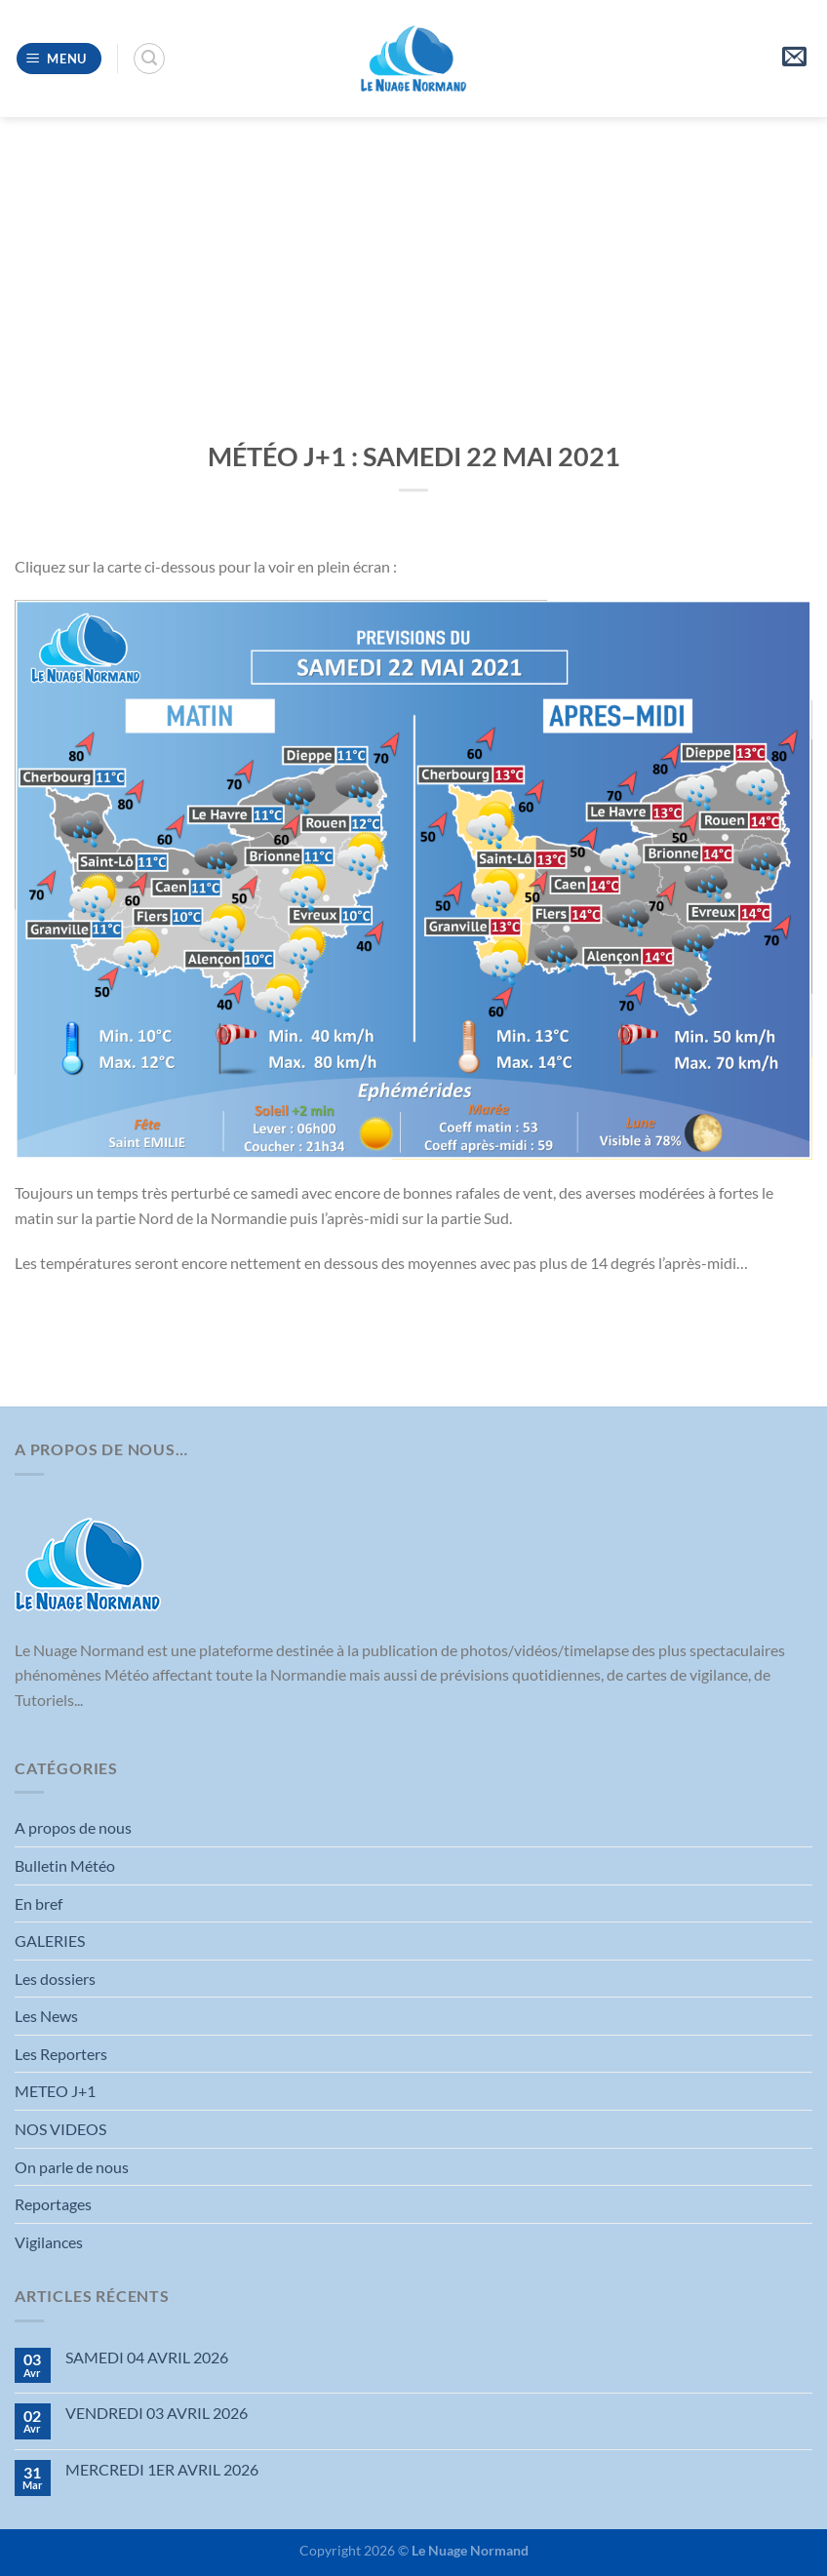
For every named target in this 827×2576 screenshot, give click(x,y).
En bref (38, 1903)
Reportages (53, 2204)
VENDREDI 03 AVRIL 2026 (156, 2412)
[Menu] (59, 59)
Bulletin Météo (65, 1865)
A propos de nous (73, 1827)
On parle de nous (72, 2167)
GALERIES (50, 1940)
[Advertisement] (413, 263)
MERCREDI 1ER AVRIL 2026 (161, 2469)
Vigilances (49, 2242)
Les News (46, 2015)
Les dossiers (55, 1978)
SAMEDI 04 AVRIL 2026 (146, 2357)
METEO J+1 (55, 2090)
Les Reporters (61, 2053)
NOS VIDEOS (60, 2129)
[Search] (149, 58)
